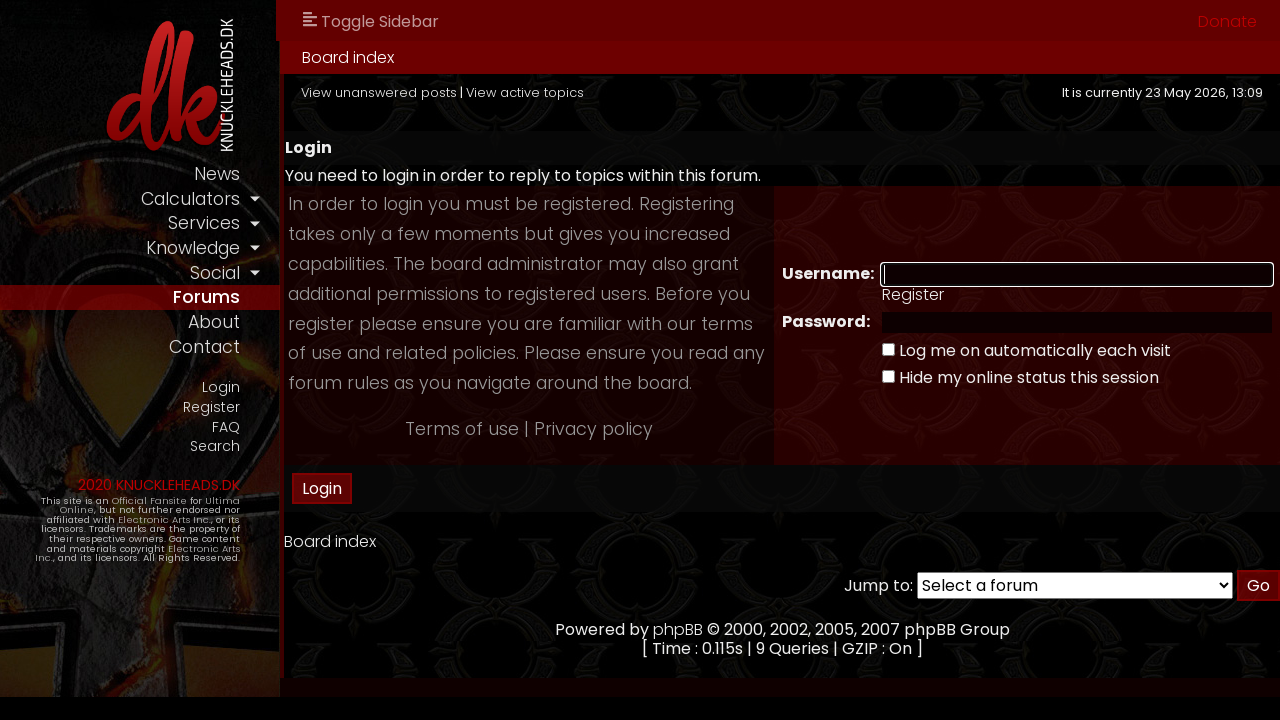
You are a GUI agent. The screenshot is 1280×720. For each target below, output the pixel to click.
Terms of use (462, 429)
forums (206, 297)
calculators (190, 199)
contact (204, 347)
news (217, 174)
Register (211, 407)
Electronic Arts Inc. (164, 519)
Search (215, 446)
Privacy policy (593, 429)
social (215, 273)
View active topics (525, 92)
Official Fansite (149, 500)
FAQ (226, 427)
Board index (348, 57)
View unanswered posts (379, 92)
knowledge (193, 248)
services (204, 223)
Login (221, 387)
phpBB (678, 629)
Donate (1227, 21)
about (214, 322)
